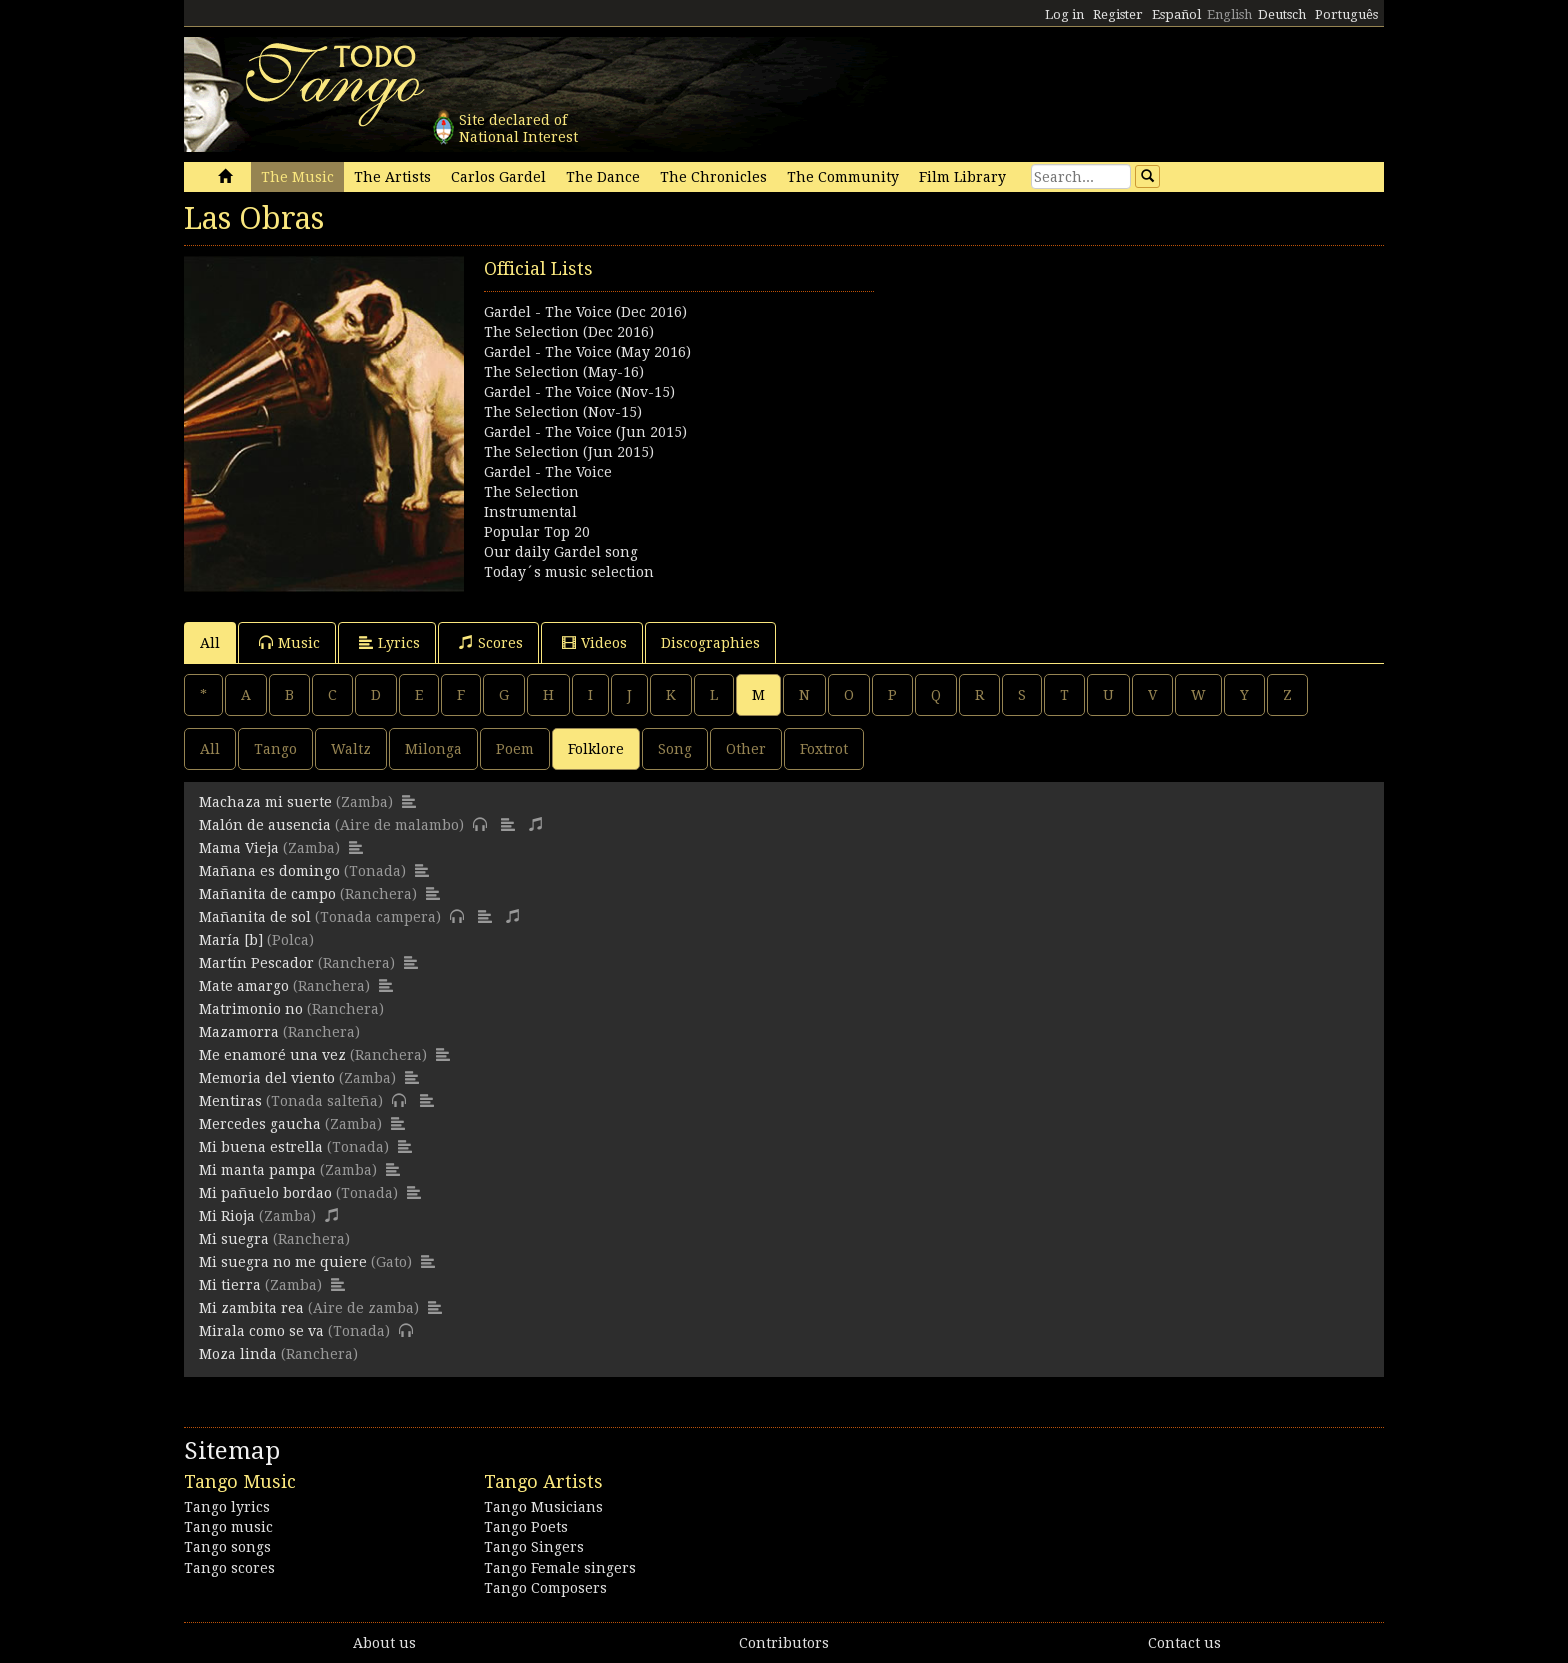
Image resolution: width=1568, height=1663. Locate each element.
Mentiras (230, 1101)
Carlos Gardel (498, 177)
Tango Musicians (543, 1507)
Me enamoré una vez (272, 1055)
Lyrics (389, 642)
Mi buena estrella (261, 1147)
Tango (275, 749)
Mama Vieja (239, 848)
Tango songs (227, 1547)
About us (384, 1643)
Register (1118, 14)
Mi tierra (230, 1285)
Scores (491, 642)
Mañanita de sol (255, 917)
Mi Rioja (227, 1216)
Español (1176, 14)
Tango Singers (534, 1547)
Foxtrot (824, 749)
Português (1346, 14)
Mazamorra (239, 1032)
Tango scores (229, 1568)
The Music (297, 177)
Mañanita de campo (267, 894)
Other (746, 749)
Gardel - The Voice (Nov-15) (579, 392)
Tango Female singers (560, 1568)
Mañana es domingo (269, 871)
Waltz (351, 749)
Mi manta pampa (257, 1170)
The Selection (531, 492)
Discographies (710, 643)
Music (289, 642)
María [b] (231, 940)
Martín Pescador (256, 963)
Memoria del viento (267, 1078)
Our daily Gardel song (561, 552)
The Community (843, 177)
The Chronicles (713, 177)
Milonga (433, 749)
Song (675, 749)
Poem (515, 749)
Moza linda (238, 1354)
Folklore (596, 749)
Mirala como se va (261, 1331)
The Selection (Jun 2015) (569, 452)
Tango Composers (545, 1588)
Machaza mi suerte (265, 802)
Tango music (228, 1527)
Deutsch (1282, 14)
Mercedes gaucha (260, 1124)
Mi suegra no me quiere (283, 1262)
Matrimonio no (251, 1009)
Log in (1064, 14)
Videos (594, 642)
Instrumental (530, 512)
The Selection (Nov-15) (563, 412)
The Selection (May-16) (564, 372)
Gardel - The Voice (548, 472)
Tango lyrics (227, 1507)
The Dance (603, 177)
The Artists (392, 177)
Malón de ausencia (265, 825)
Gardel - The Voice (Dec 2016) (585, 312)
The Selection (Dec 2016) (569, 332)
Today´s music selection (569, 572)
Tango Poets (526, 1527)
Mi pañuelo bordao (265, 1193)
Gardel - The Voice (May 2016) (587, 352)
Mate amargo (244, 986)
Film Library (962, 177)
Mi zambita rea (251, 1308)
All (210, 643)
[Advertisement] (1084, 396)
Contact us (1184, 1643)
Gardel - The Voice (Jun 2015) (585, 432)
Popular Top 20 (537, 532)
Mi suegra (234, 1239)
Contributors (784, 1643)
